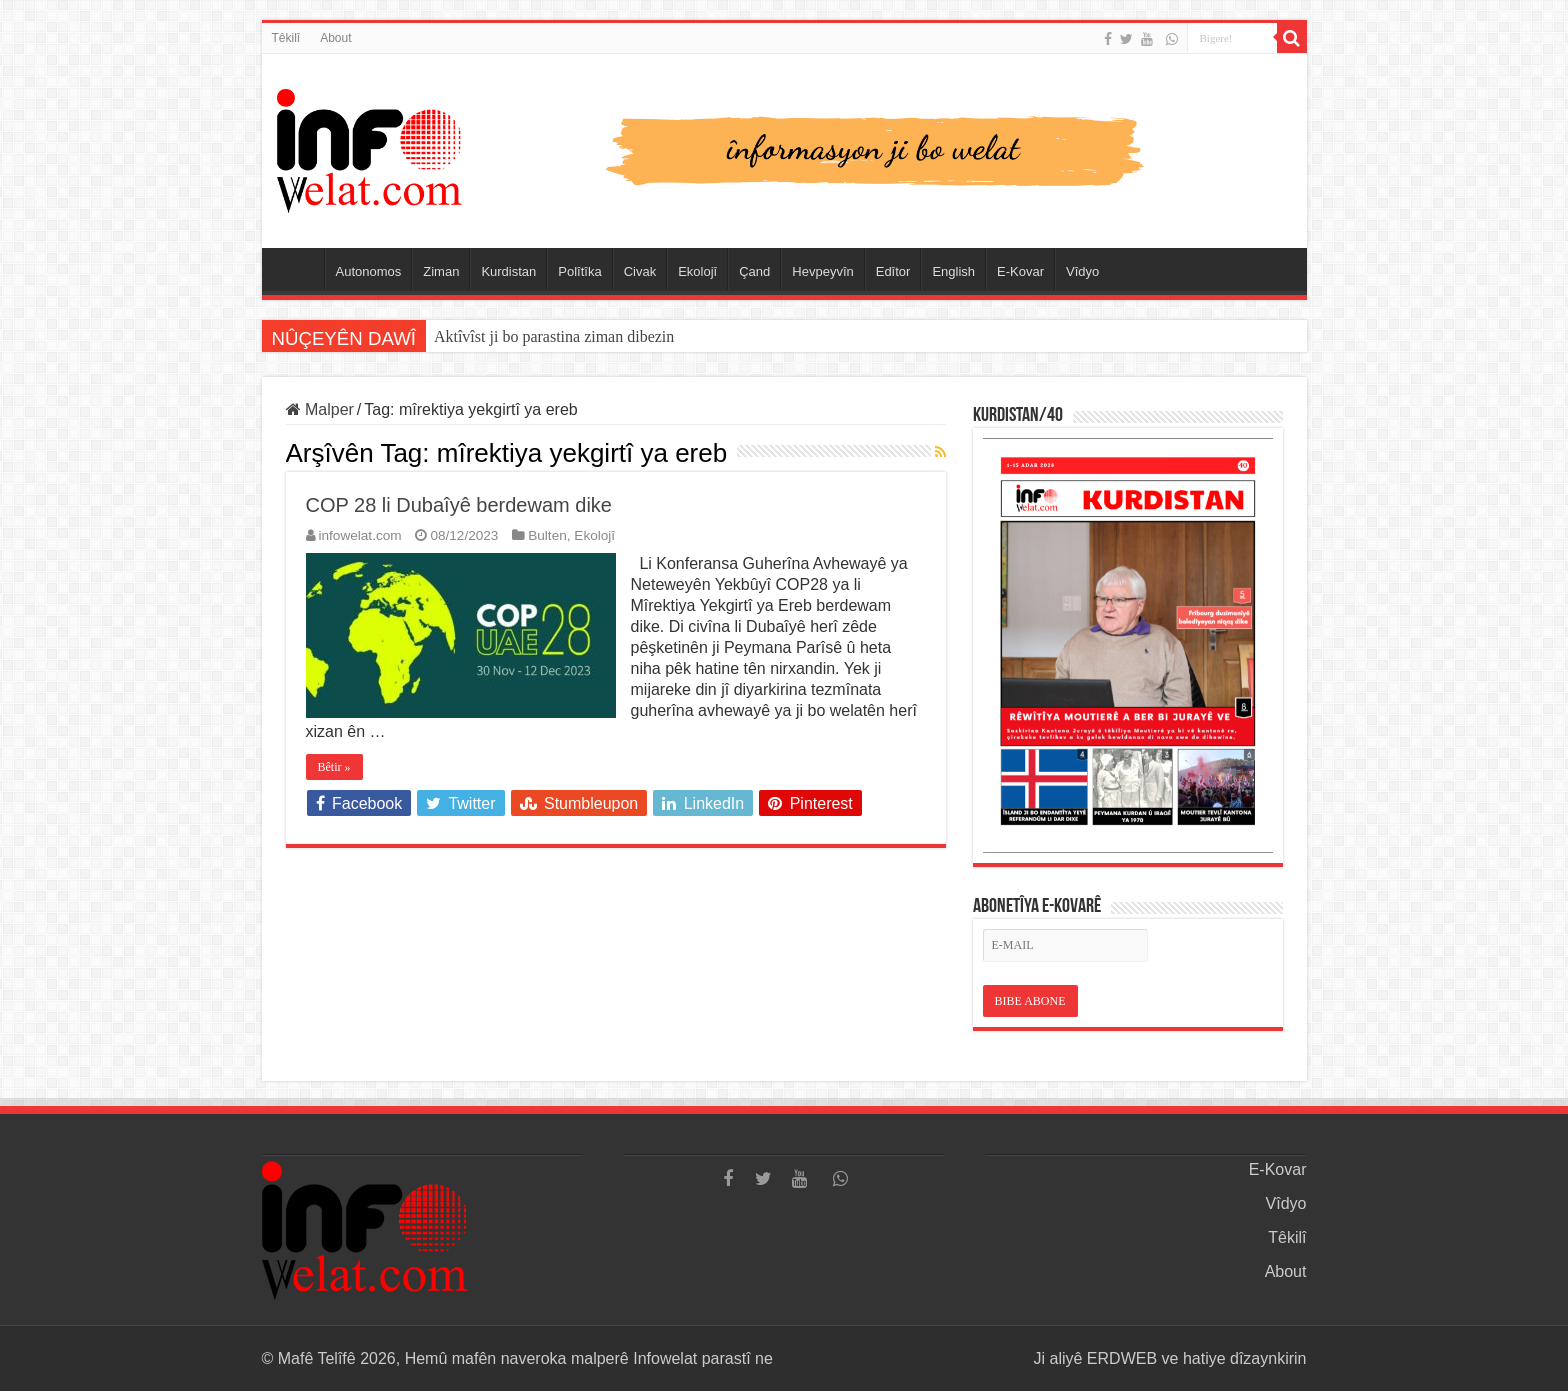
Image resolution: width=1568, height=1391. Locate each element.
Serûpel (298, 269)
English (953, 271)
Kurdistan (508, 271)
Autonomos (369, 271)
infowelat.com (360, 535)
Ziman (441, 271)
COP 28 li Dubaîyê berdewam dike (459, 505)
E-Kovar (1020, 271)
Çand (754, 271)
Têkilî (286, 38)
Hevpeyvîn (822, 271)
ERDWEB (1122, 1358)
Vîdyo (1082, 271)
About (335, 38)
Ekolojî (697, 271)
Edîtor (893, 271)
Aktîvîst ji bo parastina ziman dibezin (554, 336)
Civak (640, 271)
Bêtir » (334, 767)
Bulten (547, 535)
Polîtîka (579, 271)
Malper (320, 409)
